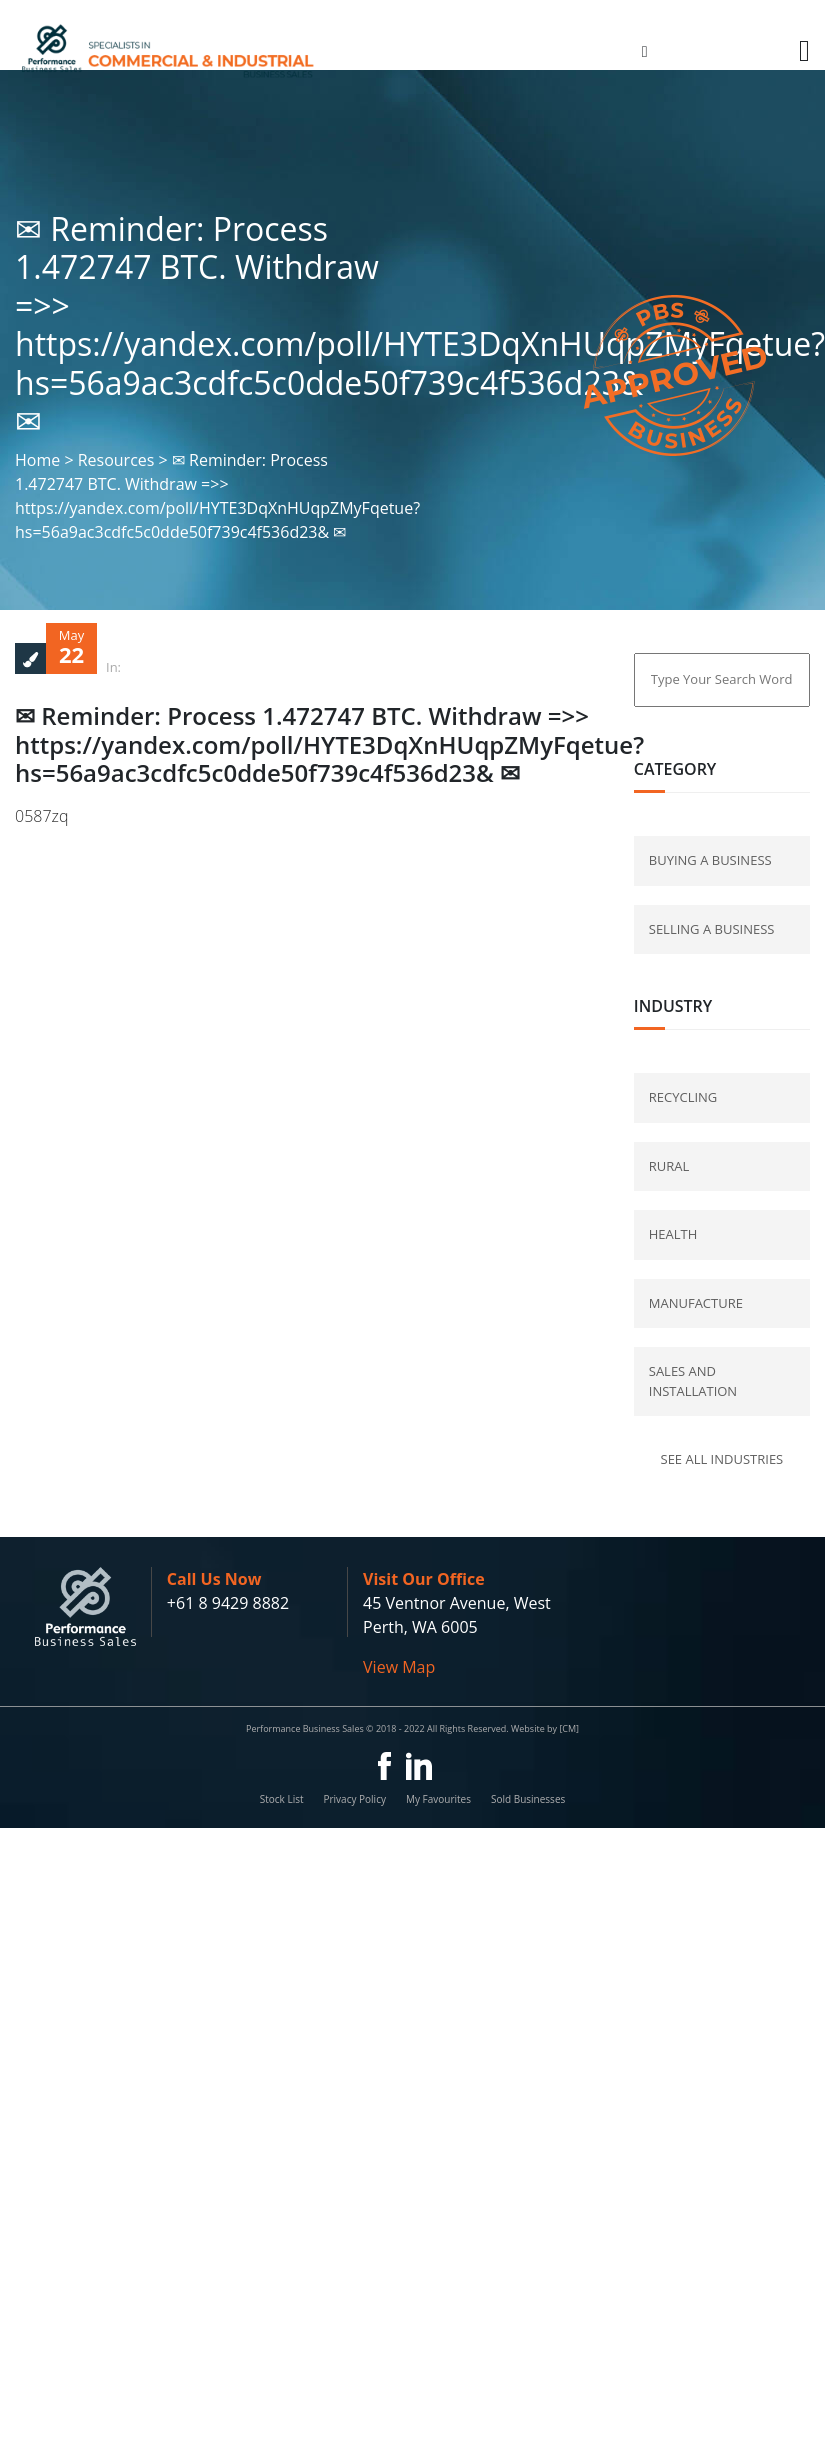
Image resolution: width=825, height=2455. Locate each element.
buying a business (710, 860)
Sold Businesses (528, 1799)
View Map (399, 1667)
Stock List (282, 1799)
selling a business (712, 929)
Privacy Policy (354, 1799)
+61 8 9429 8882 (228, 1603)
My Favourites (438, 1799)
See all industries (722, 1459)
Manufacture (696, 1303)
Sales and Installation (693, 1381)
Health (673, 1234)
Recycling (683, 1097)
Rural (669, 1166)
